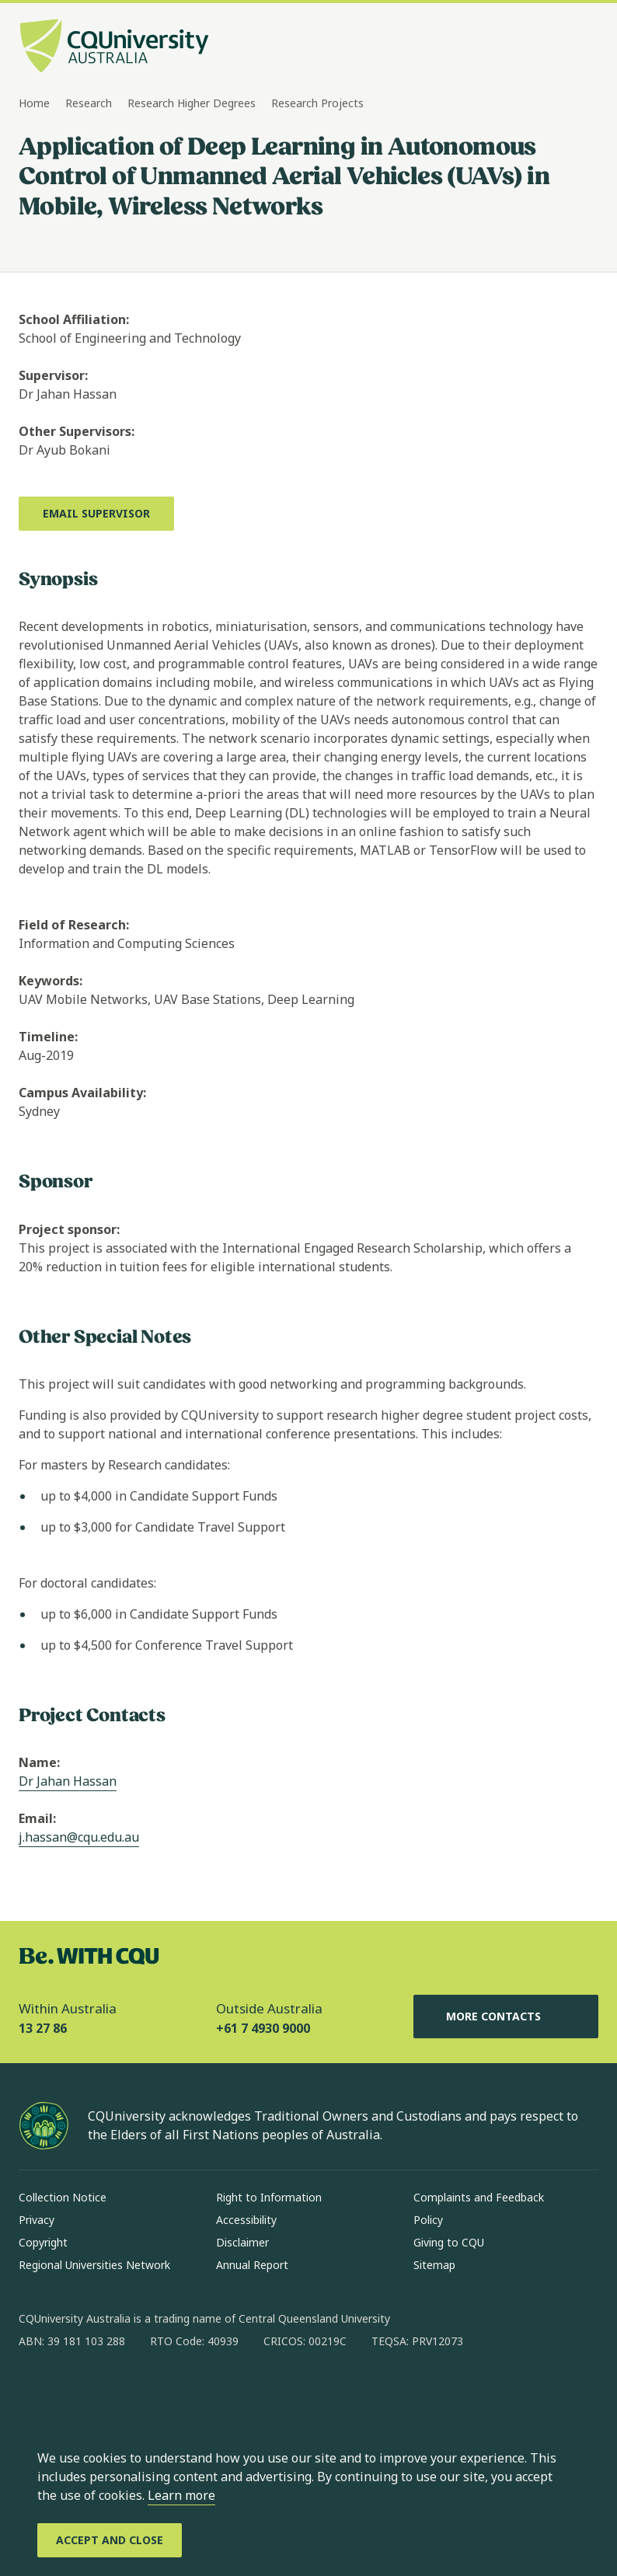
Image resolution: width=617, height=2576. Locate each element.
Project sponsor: (69, 1229)
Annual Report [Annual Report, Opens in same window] (252, 2264)
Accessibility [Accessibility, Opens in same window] (246, 2219)
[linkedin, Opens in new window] (116, 2391)
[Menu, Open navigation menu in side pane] (584, 47)
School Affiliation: (74, 319)
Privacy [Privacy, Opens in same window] (36, 2219)
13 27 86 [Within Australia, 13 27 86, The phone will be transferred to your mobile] (43, 2028)
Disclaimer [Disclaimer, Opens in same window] (242, 2242)
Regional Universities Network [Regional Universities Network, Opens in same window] (94, 2264)
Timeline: (48, 1036)
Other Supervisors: (76, 431)
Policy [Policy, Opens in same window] (428, 2219)
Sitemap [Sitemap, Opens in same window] (434, 2264)
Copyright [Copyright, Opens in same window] (43, 2242)
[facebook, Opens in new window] (36, 2391)
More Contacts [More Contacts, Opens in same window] (506, 2016)
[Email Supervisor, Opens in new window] (96, 514)
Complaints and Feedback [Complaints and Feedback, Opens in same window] (478, 2197)
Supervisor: (53, 375)
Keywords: (50, 980)
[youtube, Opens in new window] (197, 2391)
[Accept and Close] (109, 2540)
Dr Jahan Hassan (68, 1781)
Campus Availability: (82, 1092)
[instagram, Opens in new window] (76, 2391)
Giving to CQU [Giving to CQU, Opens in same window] (448, 2242)
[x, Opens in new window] (157, 2391)
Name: (39, 1762)
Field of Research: (74, 924)
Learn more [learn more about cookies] (181, 2495)
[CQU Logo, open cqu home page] (114, 47)
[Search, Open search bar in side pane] (556, 47)
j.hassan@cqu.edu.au (79, 1837)
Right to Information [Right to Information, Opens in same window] (269, 2197)
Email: (37, 1818)
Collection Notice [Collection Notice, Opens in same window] (62, 2197)
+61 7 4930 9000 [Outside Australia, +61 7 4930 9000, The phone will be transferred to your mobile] (263, 2028)
